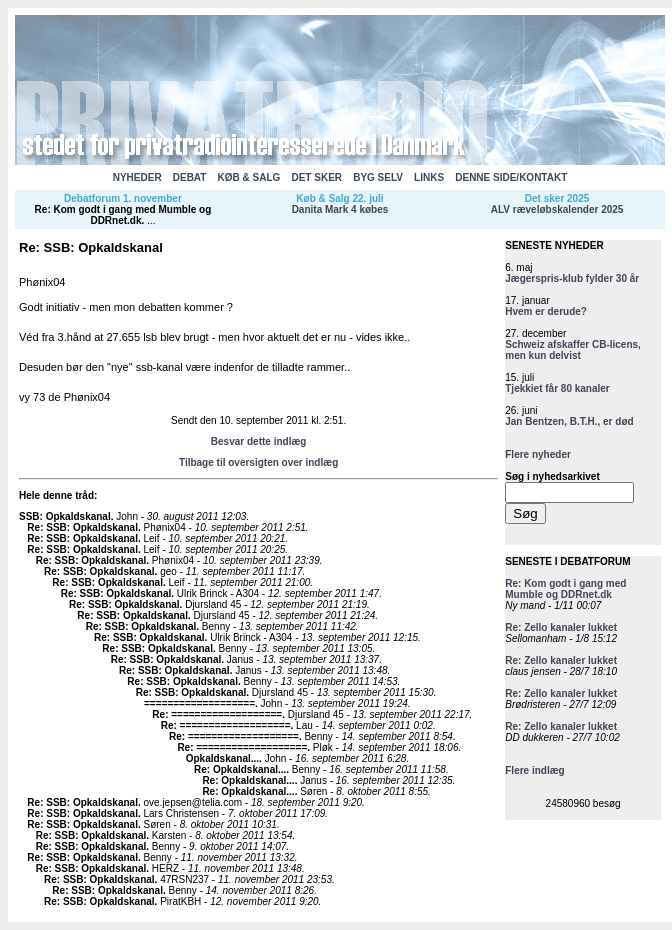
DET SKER (316, 177)
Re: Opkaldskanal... (240, 769)
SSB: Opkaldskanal (65, 516)
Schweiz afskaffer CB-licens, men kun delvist (573, 350)
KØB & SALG (249, 177)
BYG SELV (378, 177)
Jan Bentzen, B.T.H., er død (569, 421)
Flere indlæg (534, 770)
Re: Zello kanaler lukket (561, 627)
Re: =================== (217, 714)
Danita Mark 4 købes (340, 209)
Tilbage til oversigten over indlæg (258, 462)
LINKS (429, 177)
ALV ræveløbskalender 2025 (557, 209)
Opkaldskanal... (222, 758)
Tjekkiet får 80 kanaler (557, 388)
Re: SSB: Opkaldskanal (82, 527)
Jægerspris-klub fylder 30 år (572, 278)
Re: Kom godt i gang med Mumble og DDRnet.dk (123, 215)
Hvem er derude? (546, 311)
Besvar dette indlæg (259, 441)
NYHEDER (137, 177)
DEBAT (190, 177)
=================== (199, 703)
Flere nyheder (538, 454)
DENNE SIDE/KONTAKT (511, 177)
